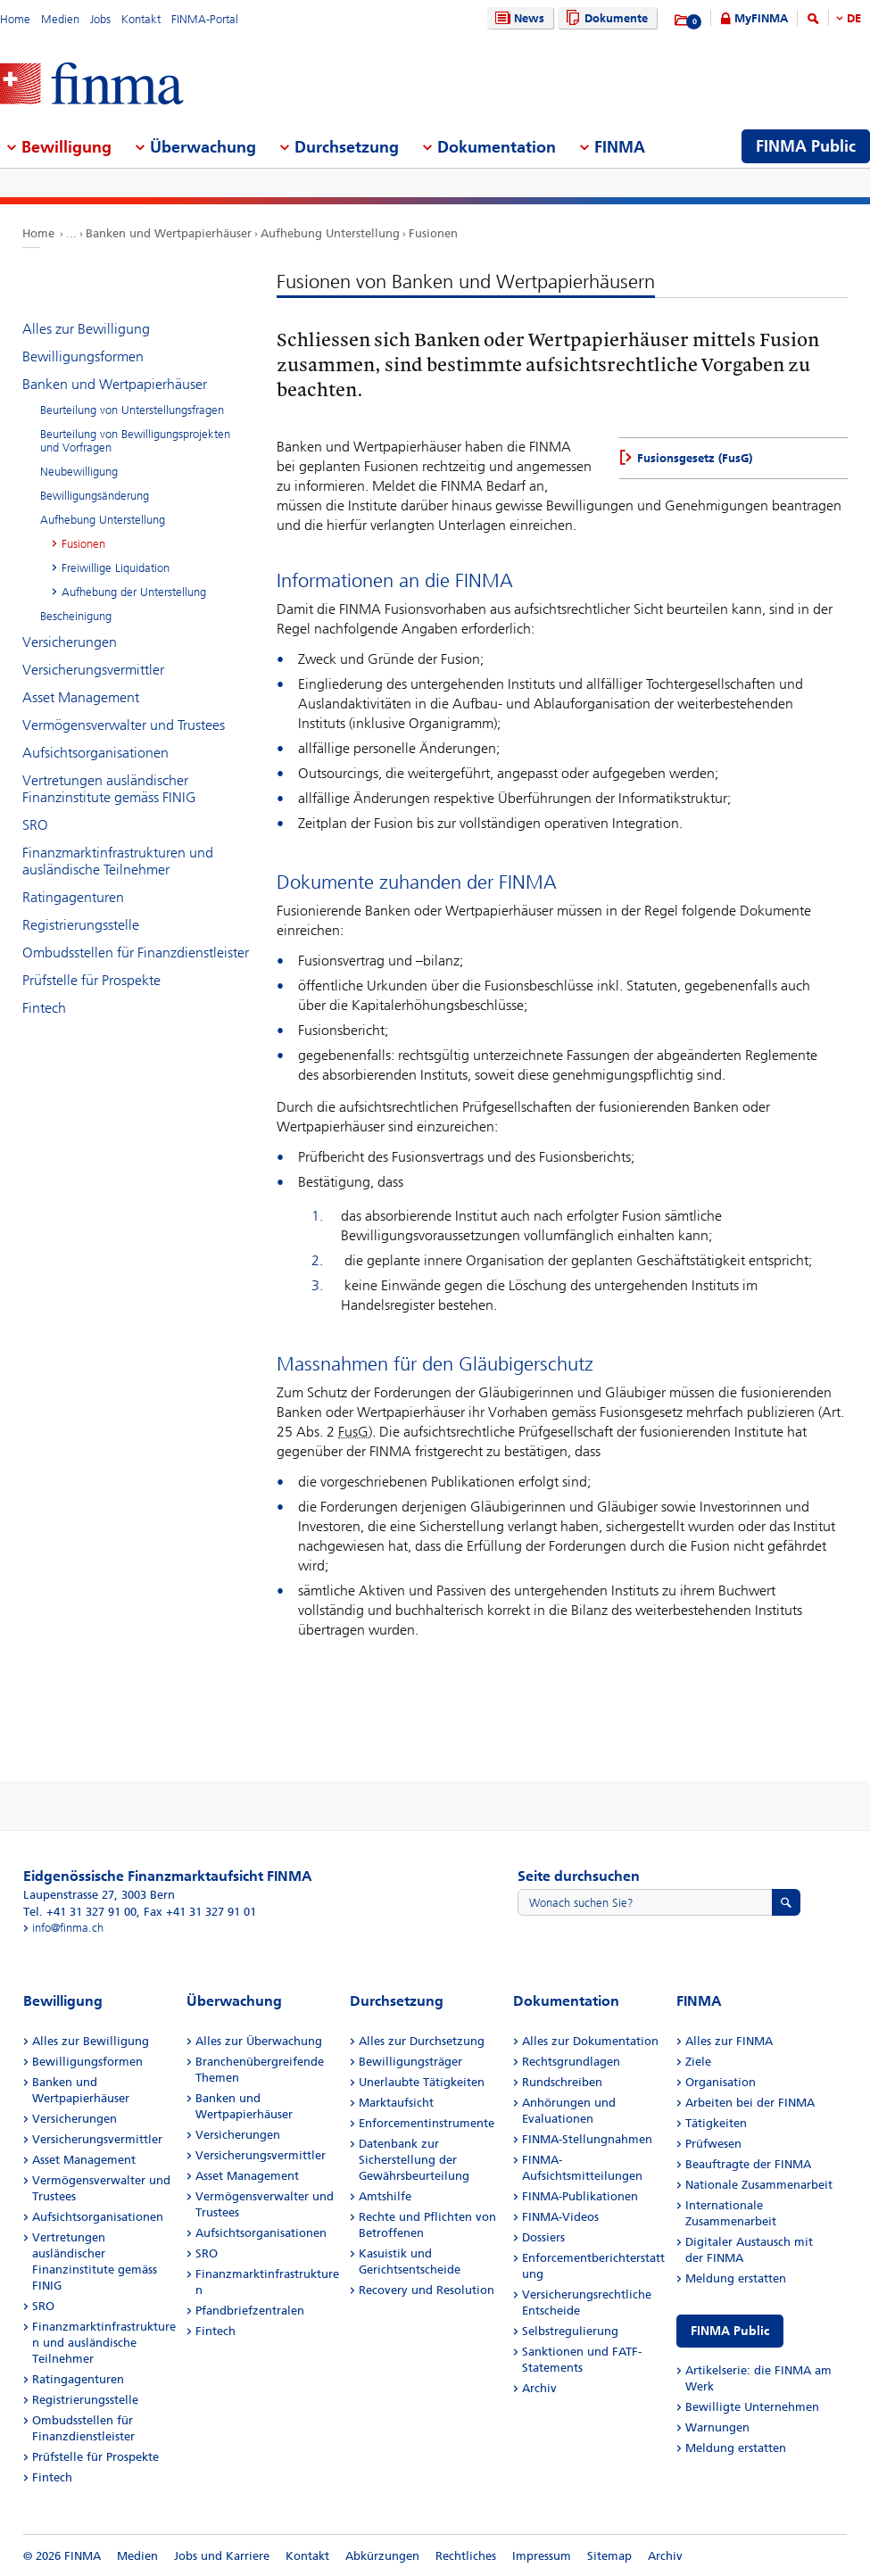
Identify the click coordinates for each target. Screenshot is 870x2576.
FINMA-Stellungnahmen (587, 2139)
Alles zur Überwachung (258, 2041)
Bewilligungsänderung (94, 495)
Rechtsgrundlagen (571, 2061)
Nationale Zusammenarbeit (759, 2184)
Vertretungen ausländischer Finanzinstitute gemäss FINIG (109, 789)
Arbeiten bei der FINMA (750, 2102)
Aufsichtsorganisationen (95, 752)
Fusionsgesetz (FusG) (694, 458)
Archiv (539, 2388)
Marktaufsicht (396, 2102)
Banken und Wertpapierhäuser (169, 233)
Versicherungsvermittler (93, 669)
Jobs (100, 19)
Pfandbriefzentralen (249, 2310)
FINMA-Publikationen (580, 2196)
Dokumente (604, 18)
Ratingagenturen (73, 897)
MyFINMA (761, 18)
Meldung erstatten (735, 2278)
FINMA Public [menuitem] (806, 146)
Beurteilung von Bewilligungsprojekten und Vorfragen (135, 440)
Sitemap (609, 2556)
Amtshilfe (385, 2196)
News (517, 18)
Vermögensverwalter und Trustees (123, 724)
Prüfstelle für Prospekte (91, 980)
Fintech (44, 1007)
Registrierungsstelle (80, 924)
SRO (35, 824)
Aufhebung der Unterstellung (134, 592)
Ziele (698, 2061)
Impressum (541, 2556)
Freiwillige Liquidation (116, 568)
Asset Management (80, 697)
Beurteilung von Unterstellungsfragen (132, 410)
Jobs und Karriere (221, 2556)
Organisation (720, 2082)
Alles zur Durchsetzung (422, 2041)
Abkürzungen (382, 2556)
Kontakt (141, 19)
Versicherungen (69, 642)
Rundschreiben (562, 2082)
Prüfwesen (713, 2143)
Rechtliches (465, 2556)
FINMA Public (730, 2331)
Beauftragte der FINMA (748, 2164)
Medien (60, 19)
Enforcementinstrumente (426, 2123)
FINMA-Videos (560, 2217)
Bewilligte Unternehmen (752, 2407)
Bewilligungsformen (83, 356)
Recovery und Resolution (426, 2290)
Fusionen (433, 233)
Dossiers (543, 2237)
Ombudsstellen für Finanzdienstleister (135, 952)
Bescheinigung (76, 616)
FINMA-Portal (204, 19)
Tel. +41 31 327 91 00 (80, 1911)
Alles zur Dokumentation (590, 2041)
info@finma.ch (68, 1927)
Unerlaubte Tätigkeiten (422, 2082)
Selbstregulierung (570, 2331)
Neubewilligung (79, 471)
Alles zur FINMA (729, 2041)
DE (854, 18)
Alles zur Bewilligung (86, 328)
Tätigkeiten (716, 2123)
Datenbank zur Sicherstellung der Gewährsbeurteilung (414, 2160)
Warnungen (717, 2427)
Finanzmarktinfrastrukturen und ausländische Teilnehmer (117, 861)
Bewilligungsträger (410, 2061)
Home (15, 19)
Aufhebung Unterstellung (330, 233)
